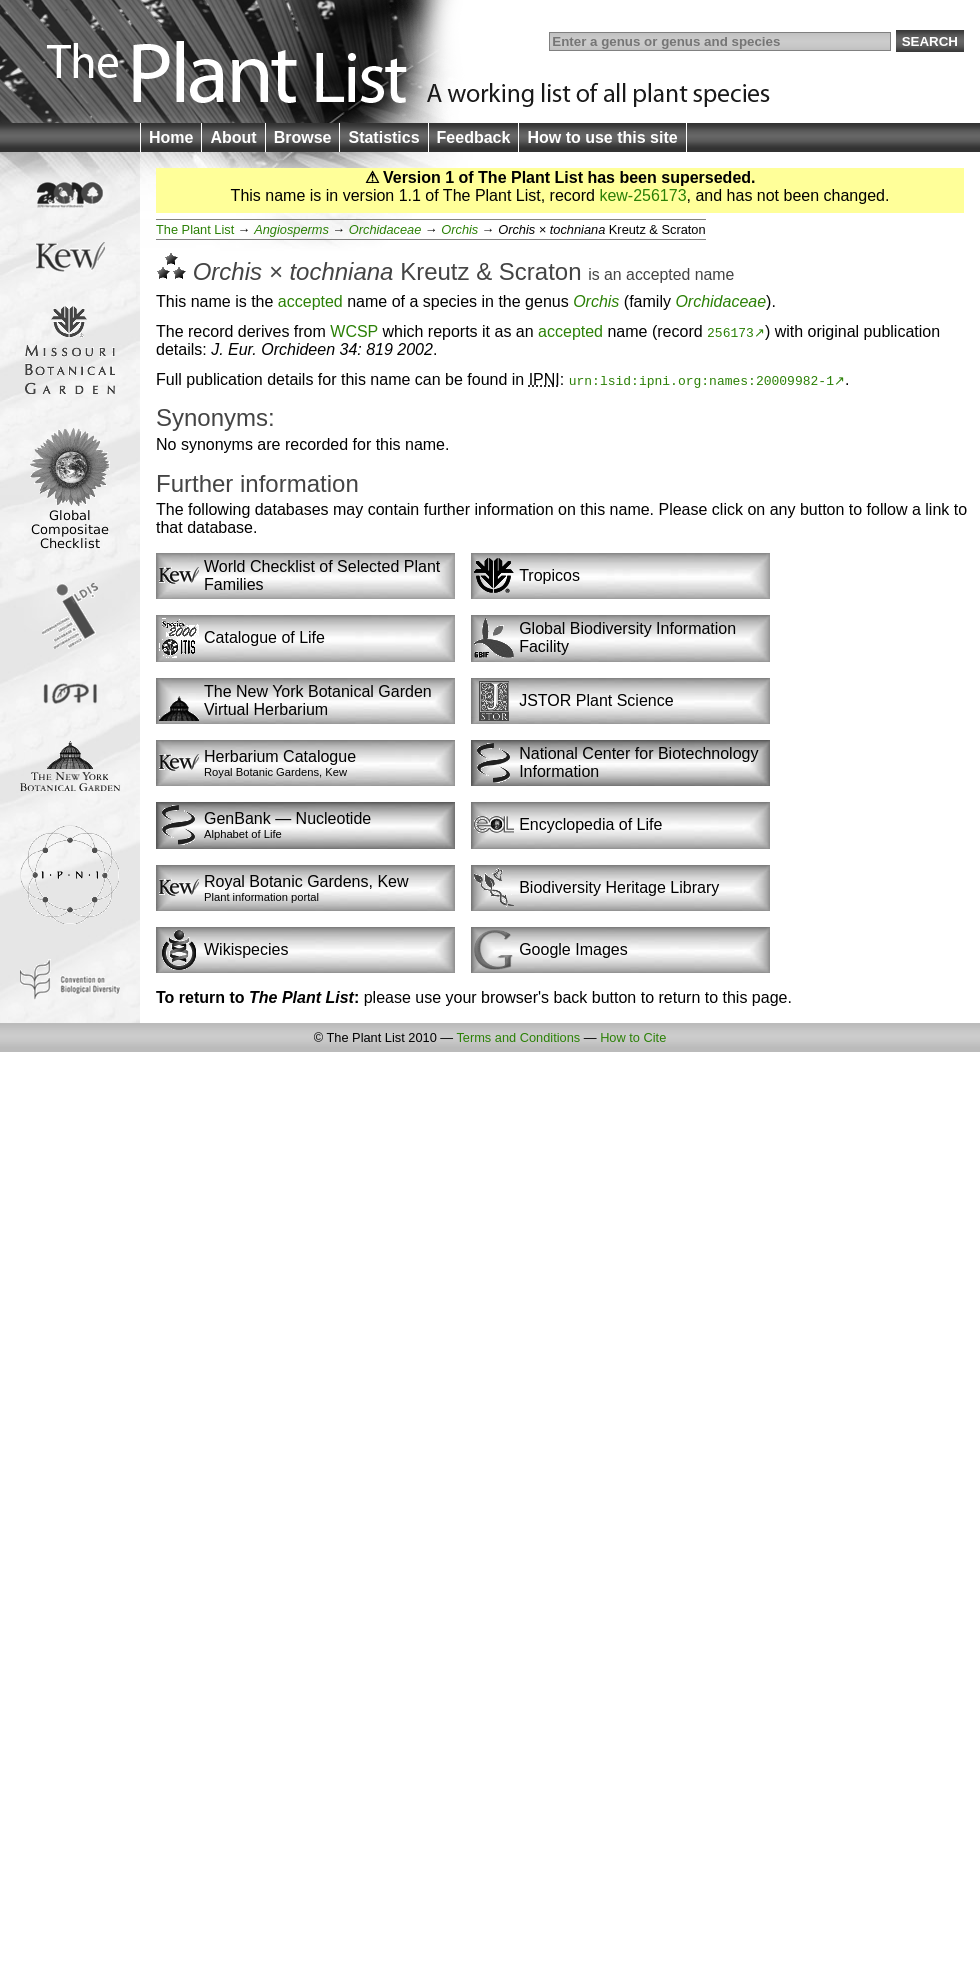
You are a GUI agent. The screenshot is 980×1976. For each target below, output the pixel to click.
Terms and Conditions (518, 1037)
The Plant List (195, 229)
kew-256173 (642, 195)
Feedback (474, 137)
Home (171, 137)
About (233, 137)
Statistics (383, 137)
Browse (303, 137)
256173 (730, 332)
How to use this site (602, 137)
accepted (658, 274)
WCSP (354, 331)
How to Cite (633, 1037)
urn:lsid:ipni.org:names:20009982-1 (701, 380)
